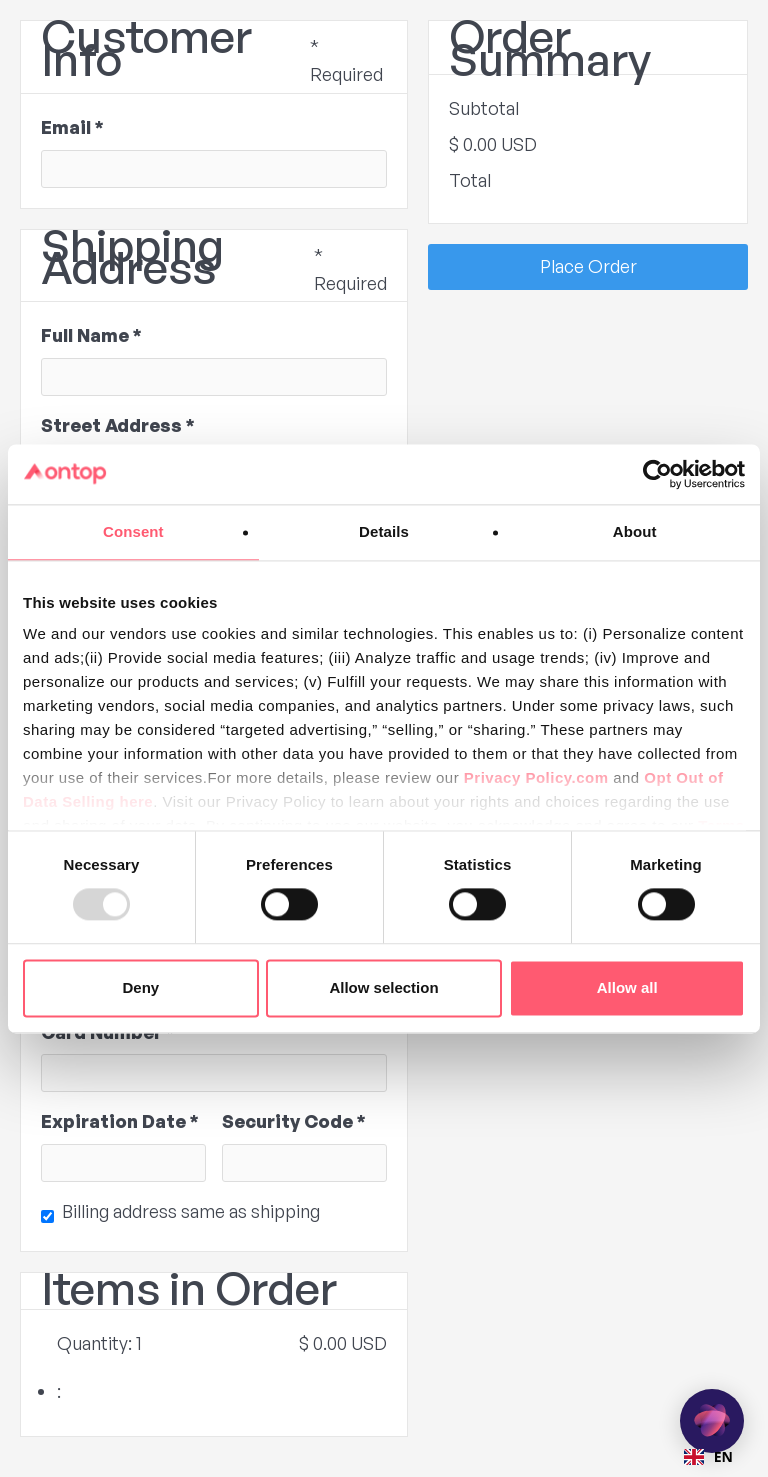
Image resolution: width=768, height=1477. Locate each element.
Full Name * (91, 335)
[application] (712, 1421)
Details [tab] (384, 531)
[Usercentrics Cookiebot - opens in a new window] (657, 474)
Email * (72, 127)
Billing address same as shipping (191, 1211)
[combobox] (708, 1457)
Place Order (588, 266)
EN (708, 1456)
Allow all (627, 987)
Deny (140, 987)
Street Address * (118, 425)
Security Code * (294, 1121)
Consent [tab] (133, 531)
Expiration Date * (120, 1121)
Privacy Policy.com (536, 777)
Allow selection (383, 987)
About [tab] (635, 531)
